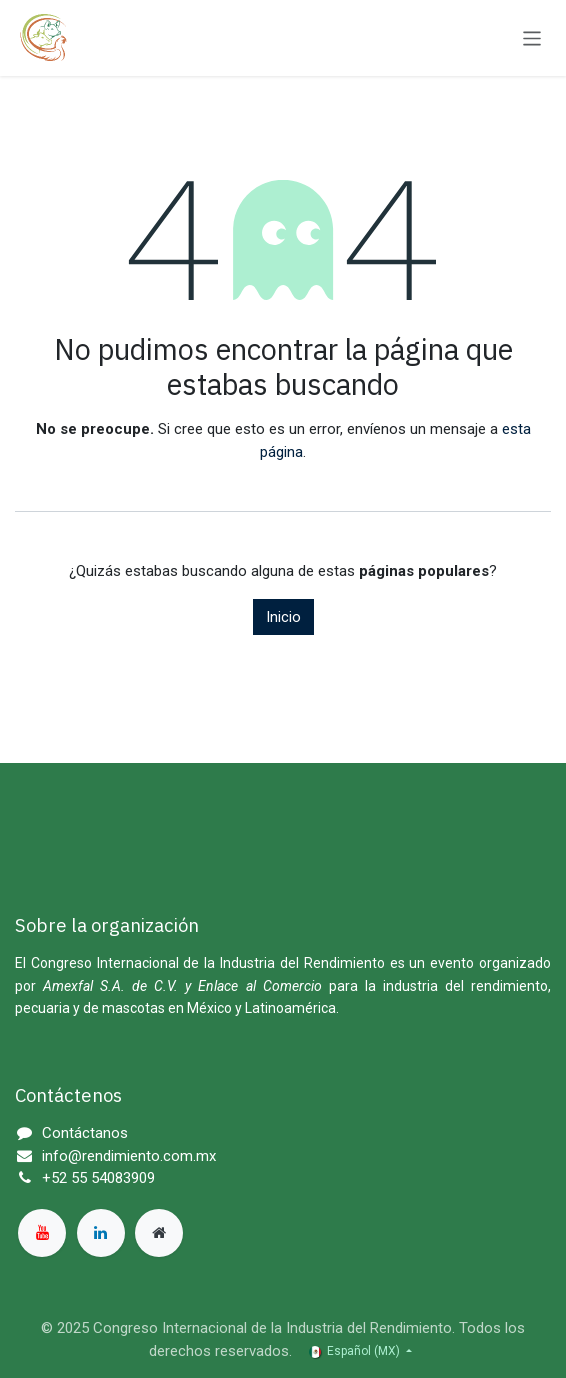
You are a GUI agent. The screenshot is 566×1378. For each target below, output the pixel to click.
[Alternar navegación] (532, 37)
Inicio (283, 617)
